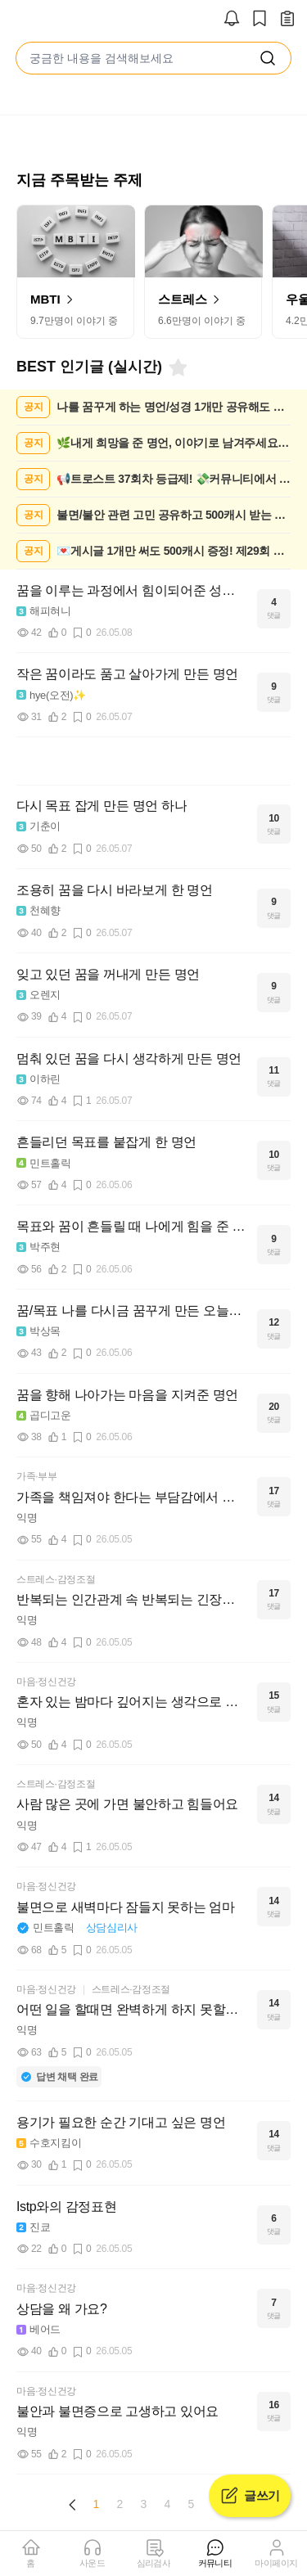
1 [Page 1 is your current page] (96, 2504)
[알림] (232, 19)
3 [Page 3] (144, 2504)
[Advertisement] (154, 761)
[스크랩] (259, 19)
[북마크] (177, 367)
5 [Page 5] (191, 2504)
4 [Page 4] (168, 2504)
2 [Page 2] (120, 2504)
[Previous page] (73, 2505)
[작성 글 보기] (287, 19)
